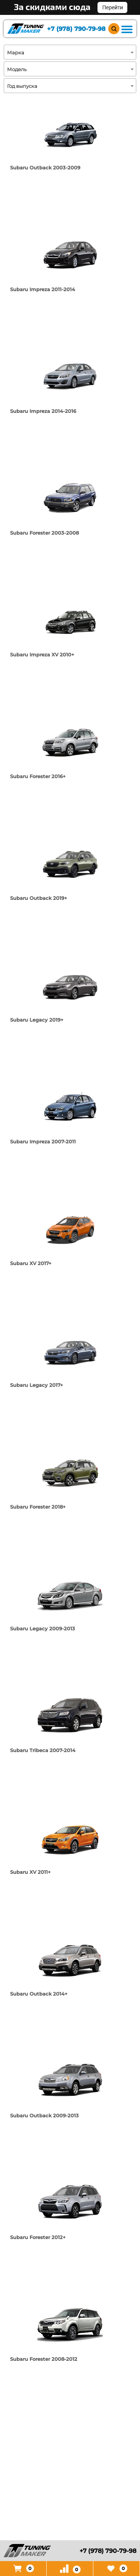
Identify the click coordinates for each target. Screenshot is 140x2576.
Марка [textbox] (15, 52)
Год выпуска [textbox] (22, 86)
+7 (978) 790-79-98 (76, 29)
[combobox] (70, 52)
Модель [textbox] (17, 69)
